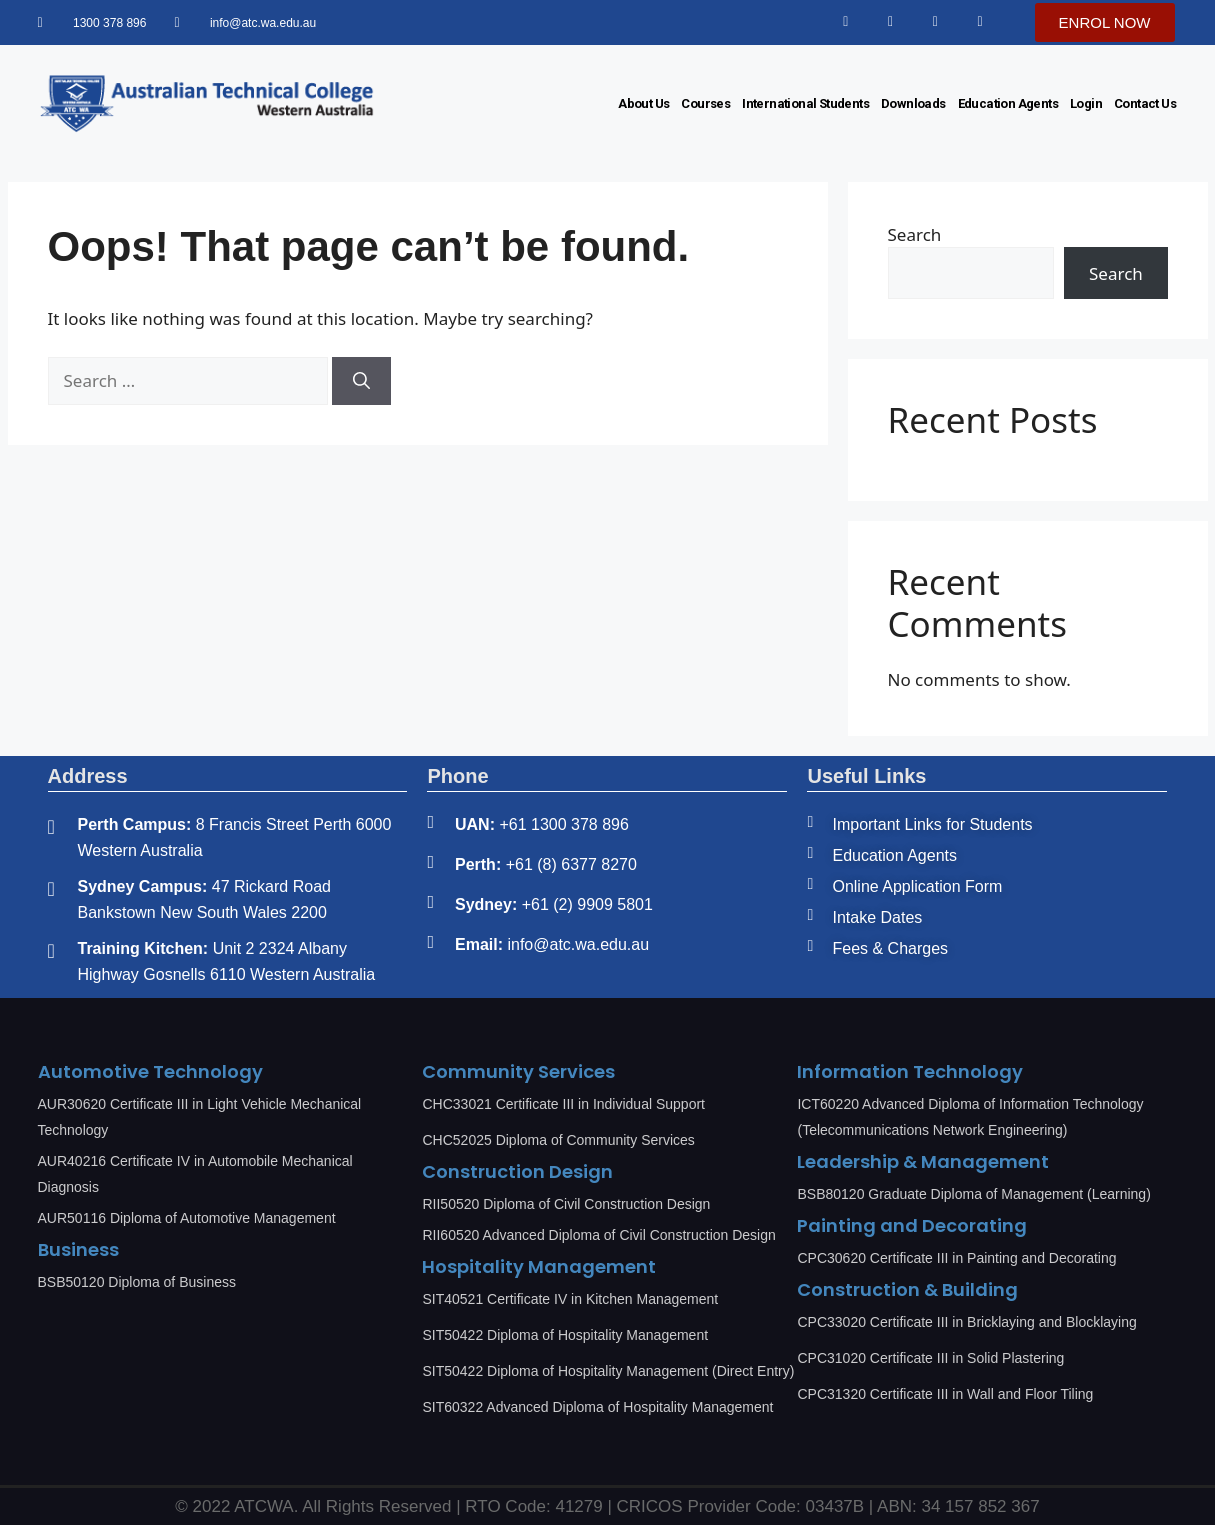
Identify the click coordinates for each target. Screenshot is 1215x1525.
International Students (805, 103)
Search (915, 234)
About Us (643, 103)
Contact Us (1145, 103)
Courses (705, 103)
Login (1086, 103)
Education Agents (1008, 103)
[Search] (361, 381)
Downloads (913, 103)
